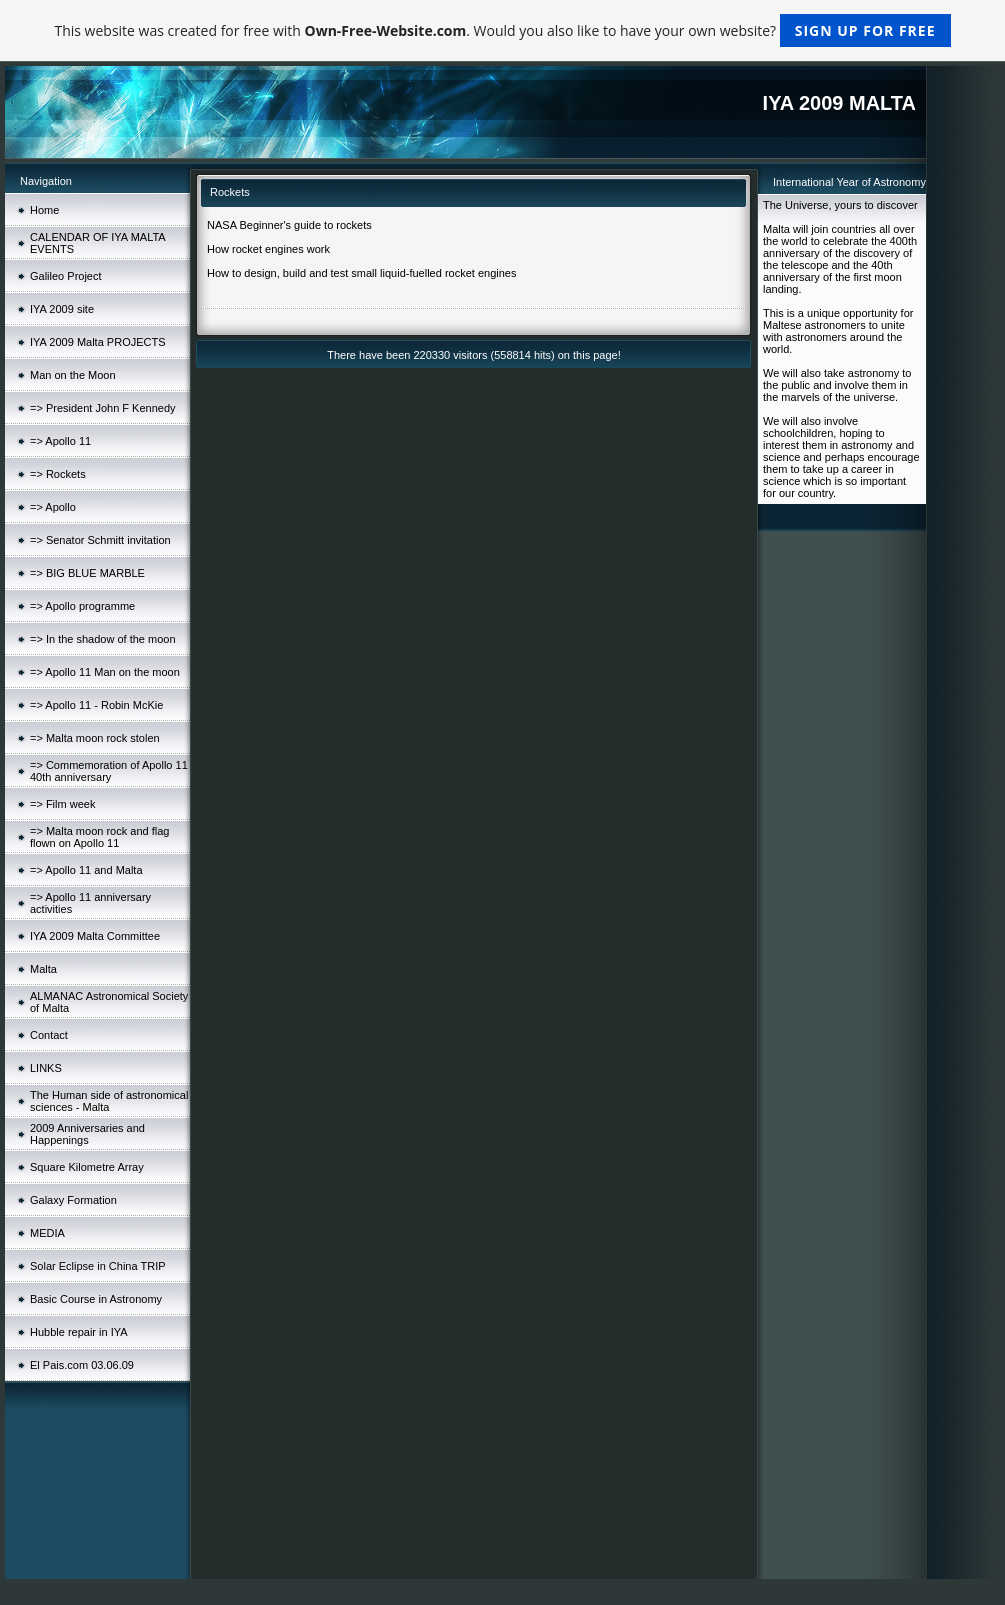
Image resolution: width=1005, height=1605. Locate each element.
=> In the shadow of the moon (103, 639)
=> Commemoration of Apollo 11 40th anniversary (109, 771)
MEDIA (47, 1233)
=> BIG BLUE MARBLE (87, 573)
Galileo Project (66, 276)
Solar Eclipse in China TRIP (98, 1266)
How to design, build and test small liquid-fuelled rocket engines (361, 273)
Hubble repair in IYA (79, 1332)
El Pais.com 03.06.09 (82, 1365)
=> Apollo (53, 507)
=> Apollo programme (82, 606)
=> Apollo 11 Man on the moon (105, 672)
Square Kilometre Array (87, 1167)
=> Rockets (58, 474)
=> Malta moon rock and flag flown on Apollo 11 (99, 837)
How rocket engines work (268, 249)
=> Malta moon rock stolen (95, 738)
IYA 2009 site (62, 309)
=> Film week (62, 804)
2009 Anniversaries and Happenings (87, 1134)
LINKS (46, 1068)
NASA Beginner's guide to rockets (289, 225)
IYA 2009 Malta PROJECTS (98, 342)
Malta (43, 969)
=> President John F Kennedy (103, 408)
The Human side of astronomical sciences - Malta (109, 1101)
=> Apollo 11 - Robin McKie (96, 705)
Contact (49, 1035)
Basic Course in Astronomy (96, 1299)
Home (44, 210)
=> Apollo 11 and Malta (86, 870)
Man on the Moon (73, 375)
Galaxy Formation (73, 1200)
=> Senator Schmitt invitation (100, 540)
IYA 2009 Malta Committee (95, 936)
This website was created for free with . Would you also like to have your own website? (502, 30)
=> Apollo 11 (60, 441)
